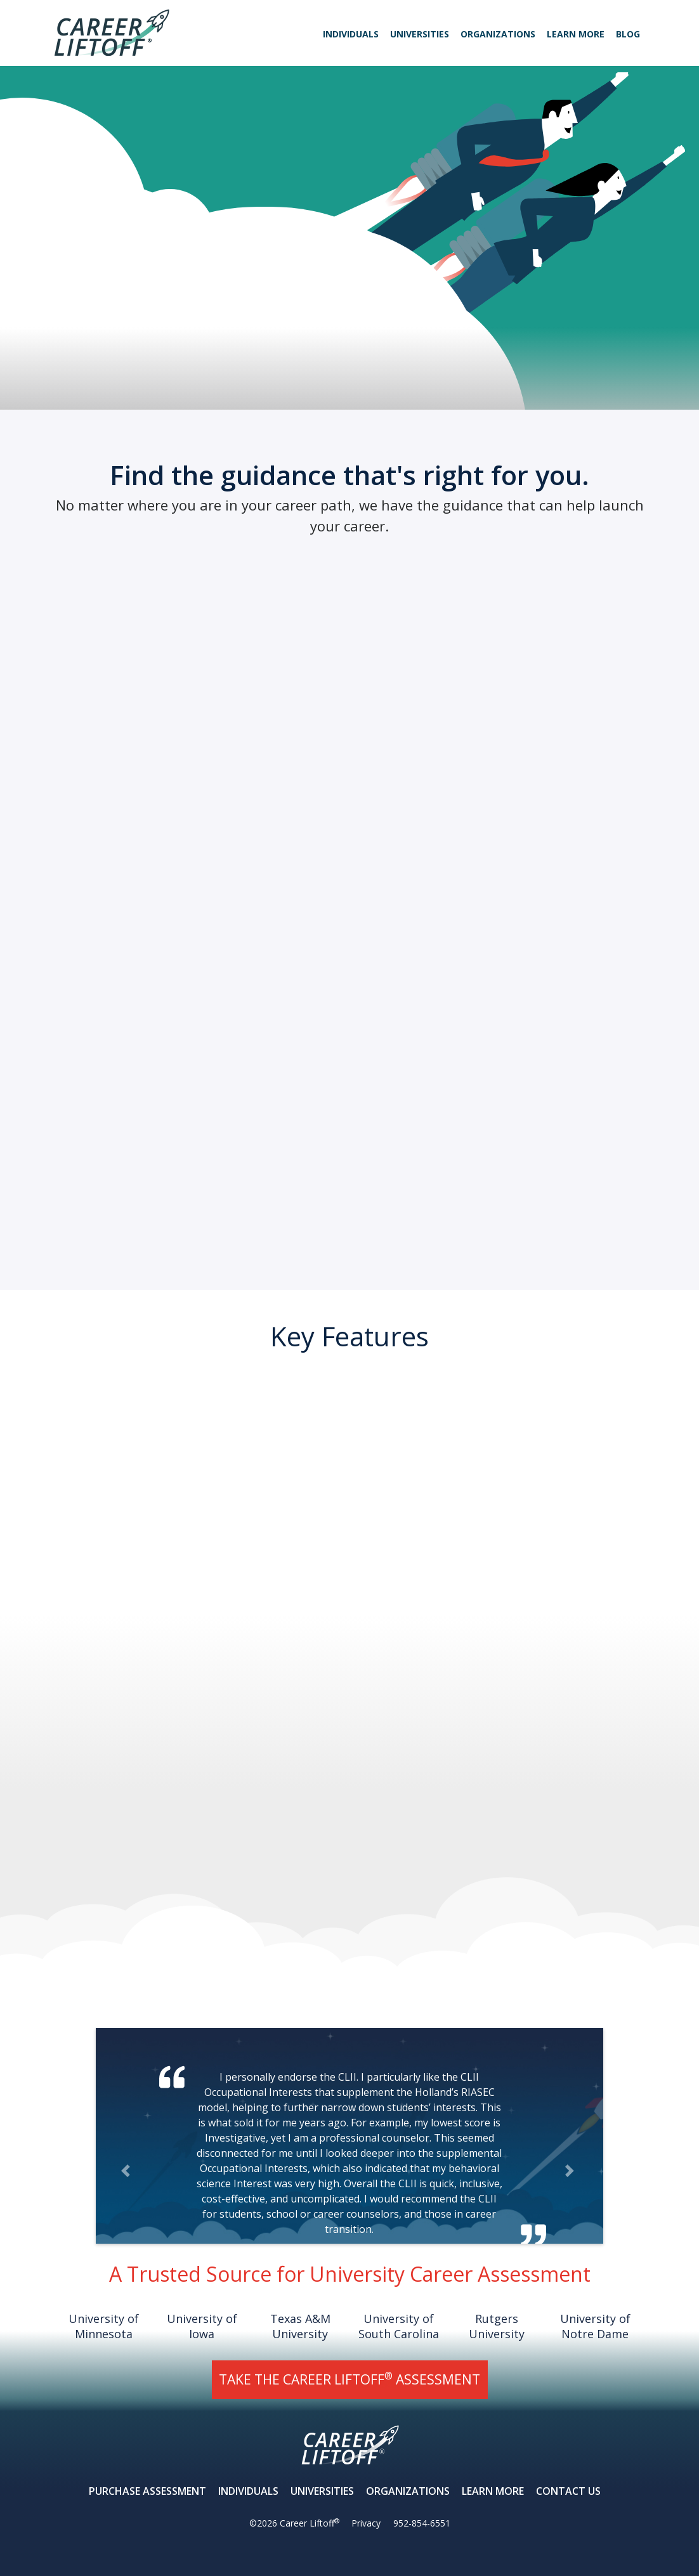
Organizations (498, 34)
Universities (419, 34)
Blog (628, 34)
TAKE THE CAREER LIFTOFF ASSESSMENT (349, 2378)
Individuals (351, 34)
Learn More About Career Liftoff (106, 272)
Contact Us (568, 2491)
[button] (127, 2170)
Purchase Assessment (147, 2491)
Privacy (366, 2523)
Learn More (575, 34)
